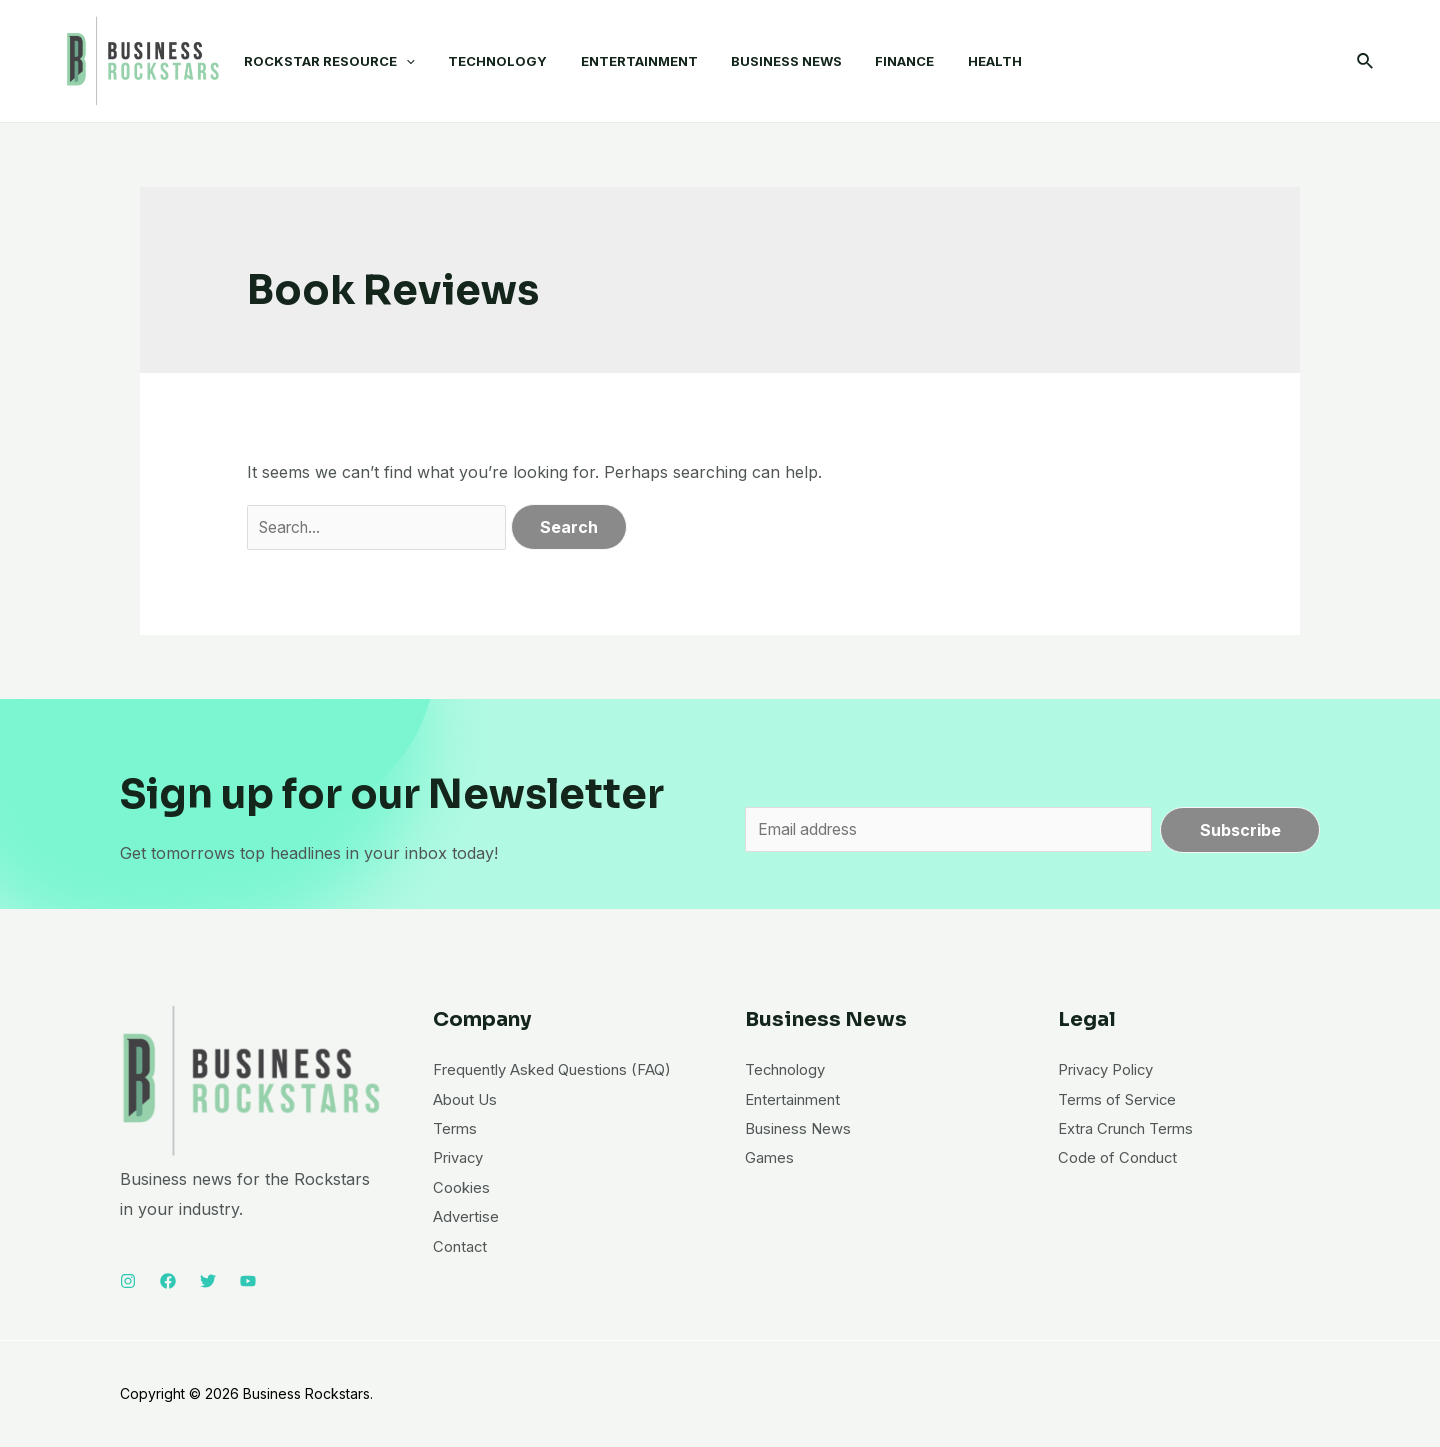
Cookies (463, 1218)
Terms (457, 1158)
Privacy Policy (1112, 1069)
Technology (790, 1069)
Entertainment (798, 1099)
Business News (802, 1129)
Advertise (468, 1247)
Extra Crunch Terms (1135, 1129)
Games (771, 1158)
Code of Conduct (1122, 1158)
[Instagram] (128, 1281)
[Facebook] (168, 1281)
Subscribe (1240, 830)
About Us (469, 1129)
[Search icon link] (1366, 61)
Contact (462, 1277)
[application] (403, 61)
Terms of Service (1123, 1099)
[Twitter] (208, 1281)
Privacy (461, 1188)
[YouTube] (248, 1281)
